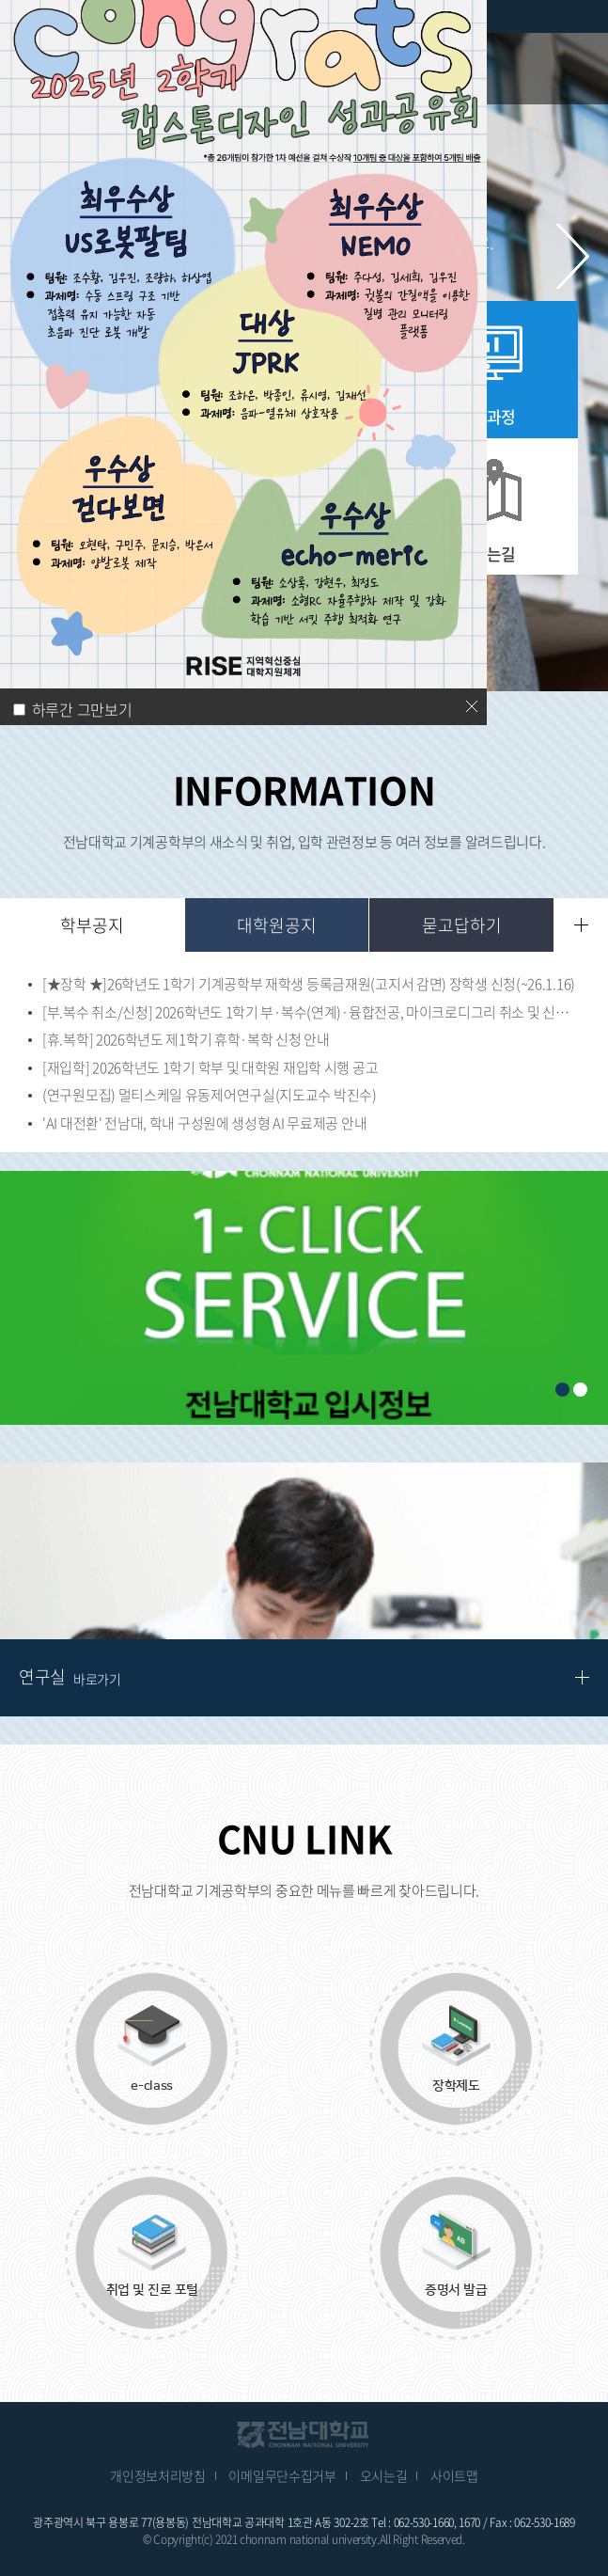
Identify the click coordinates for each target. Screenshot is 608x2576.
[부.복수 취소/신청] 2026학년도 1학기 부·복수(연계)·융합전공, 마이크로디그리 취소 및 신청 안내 (311, 1013)
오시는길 (384, 2475)
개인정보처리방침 (158, 2475)
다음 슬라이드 (573, 256)
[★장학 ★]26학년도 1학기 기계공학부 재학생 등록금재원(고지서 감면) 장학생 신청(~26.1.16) (308, 984)
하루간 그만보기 (82, 709)
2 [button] (580, 1390)
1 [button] (562, 1390)
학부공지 (92, 925)
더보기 (581, 925)
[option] (304, 1298)
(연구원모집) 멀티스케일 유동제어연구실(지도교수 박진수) (209, 1095)
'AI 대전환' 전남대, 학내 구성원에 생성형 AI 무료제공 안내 (204, 1123)
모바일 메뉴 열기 (580, 68)
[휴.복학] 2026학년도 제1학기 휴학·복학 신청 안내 (186, 1040)
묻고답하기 (462, 925)
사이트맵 (454, 2475)
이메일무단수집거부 (281, 2475)
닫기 (471, 706)
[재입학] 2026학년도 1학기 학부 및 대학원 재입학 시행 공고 (210, 1068)
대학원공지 (277, 925)
